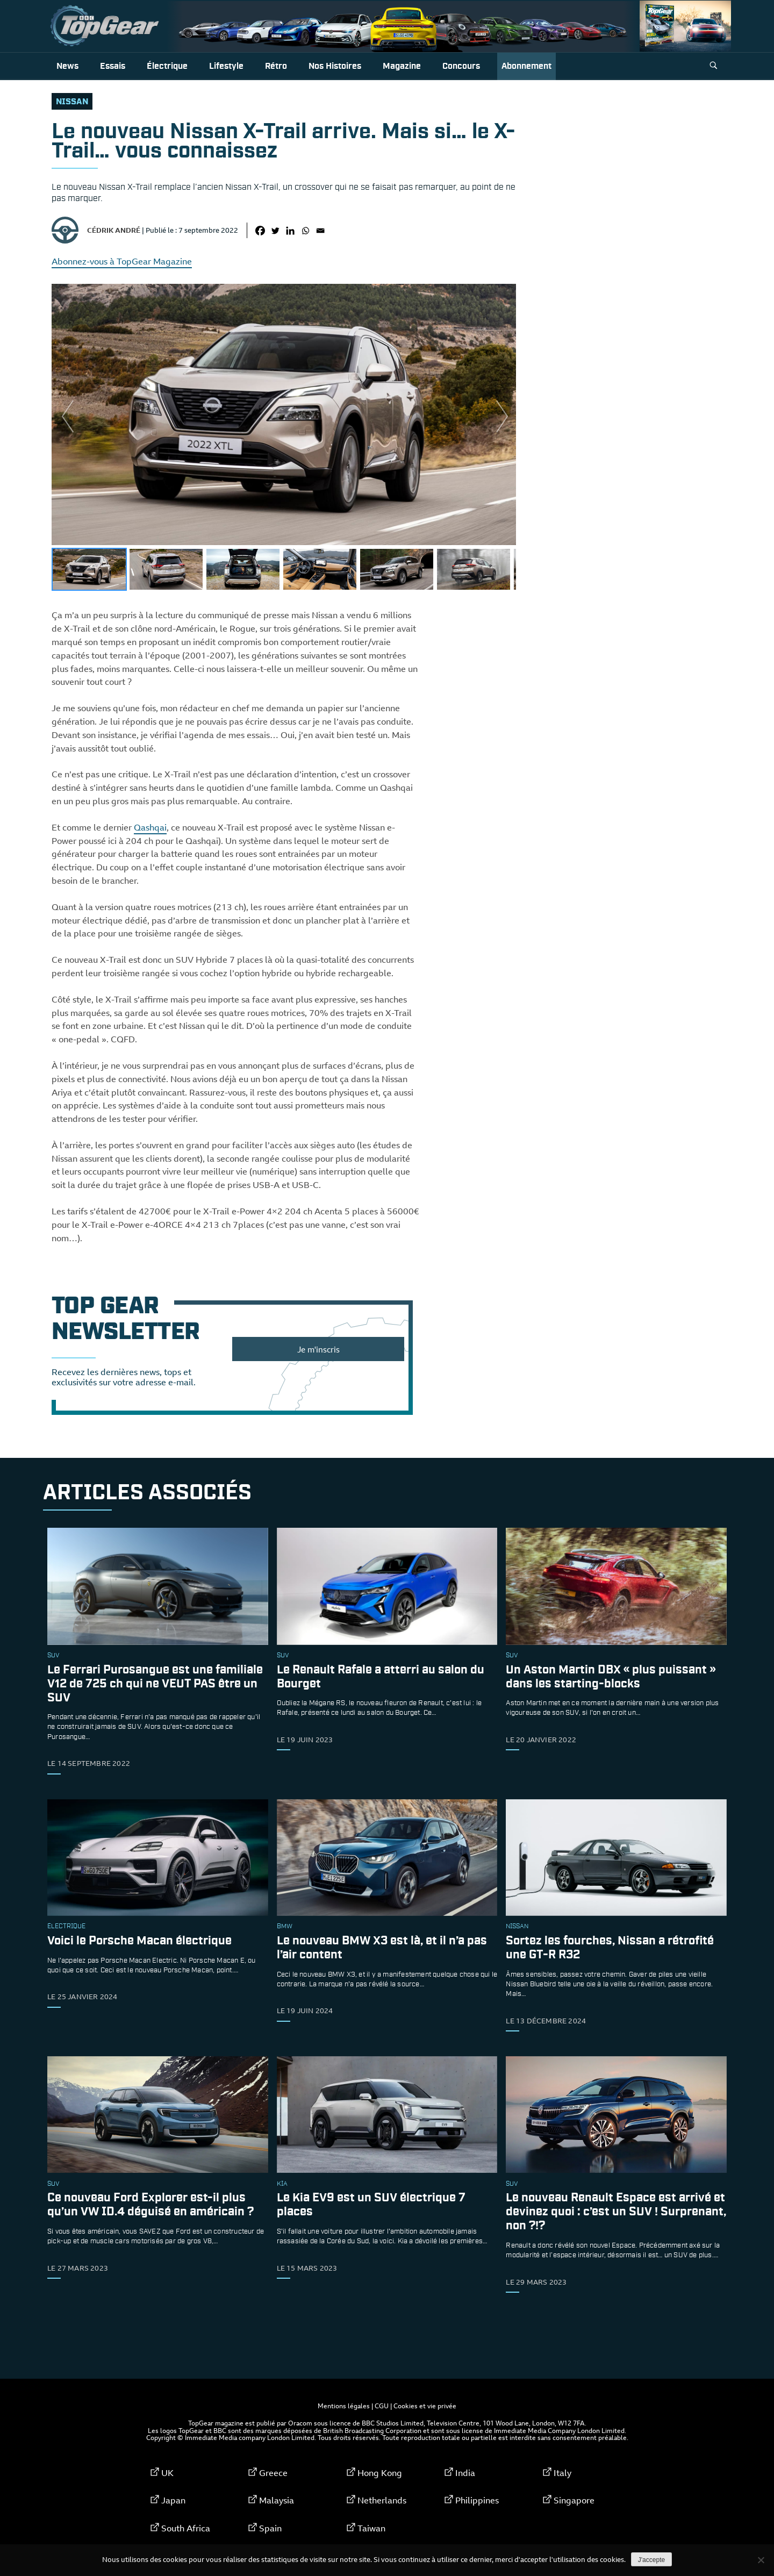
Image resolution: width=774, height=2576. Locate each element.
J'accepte (651, 2560)
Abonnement (526, 66)
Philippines (477, 2500)
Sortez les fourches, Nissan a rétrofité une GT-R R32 (610, 1948)
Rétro (276, 66)
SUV (53, 1655)
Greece (273, 2473)
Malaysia (276, 2500)
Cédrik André (113, 230)
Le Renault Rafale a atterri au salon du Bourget (380, 1677)
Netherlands (381, 2500)
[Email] (320, 230)
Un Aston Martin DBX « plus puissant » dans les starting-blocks (610, 1677)
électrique (66, 1926)
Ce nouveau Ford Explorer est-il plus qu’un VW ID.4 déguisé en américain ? (150, 2205)
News (67, 66)
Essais (112, 66)
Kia (282, 2184)
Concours (461, 66)
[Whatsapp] (305, 230)
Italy (562, 2473)
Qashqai (150, 827)
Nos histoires (335, 66)
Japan (173, 2500)
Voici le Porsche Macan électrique (139, 1941)
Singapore (574, 2500)
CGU (382, 2405)
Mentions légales (344, 2405)
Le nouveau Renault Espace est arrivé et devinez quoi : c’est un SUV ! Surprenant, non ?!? (616, 2212)
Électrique (167, 66)
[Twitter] (275, 230)
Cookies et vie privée (424, 2405)
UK (167, 2473)
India (465, 2473)
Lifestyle (226, 66)
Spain (270, 2528)
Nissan (72, 102)
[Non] (760, 2559)
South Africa (185, 2528)
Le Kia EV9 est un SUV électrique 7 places (371, 2205)
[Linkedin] (290, 230)
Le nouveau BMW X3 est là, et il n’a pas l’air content (382, 1948)
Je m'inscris (318, 1349)
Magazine (402, 66)
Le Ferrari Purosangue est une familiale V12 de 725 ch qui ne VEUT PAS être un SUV (155, 1684)
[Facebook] (260, 230)
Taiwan (371, 2528)
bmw (284, 1926)
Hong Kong (379, 2473)
